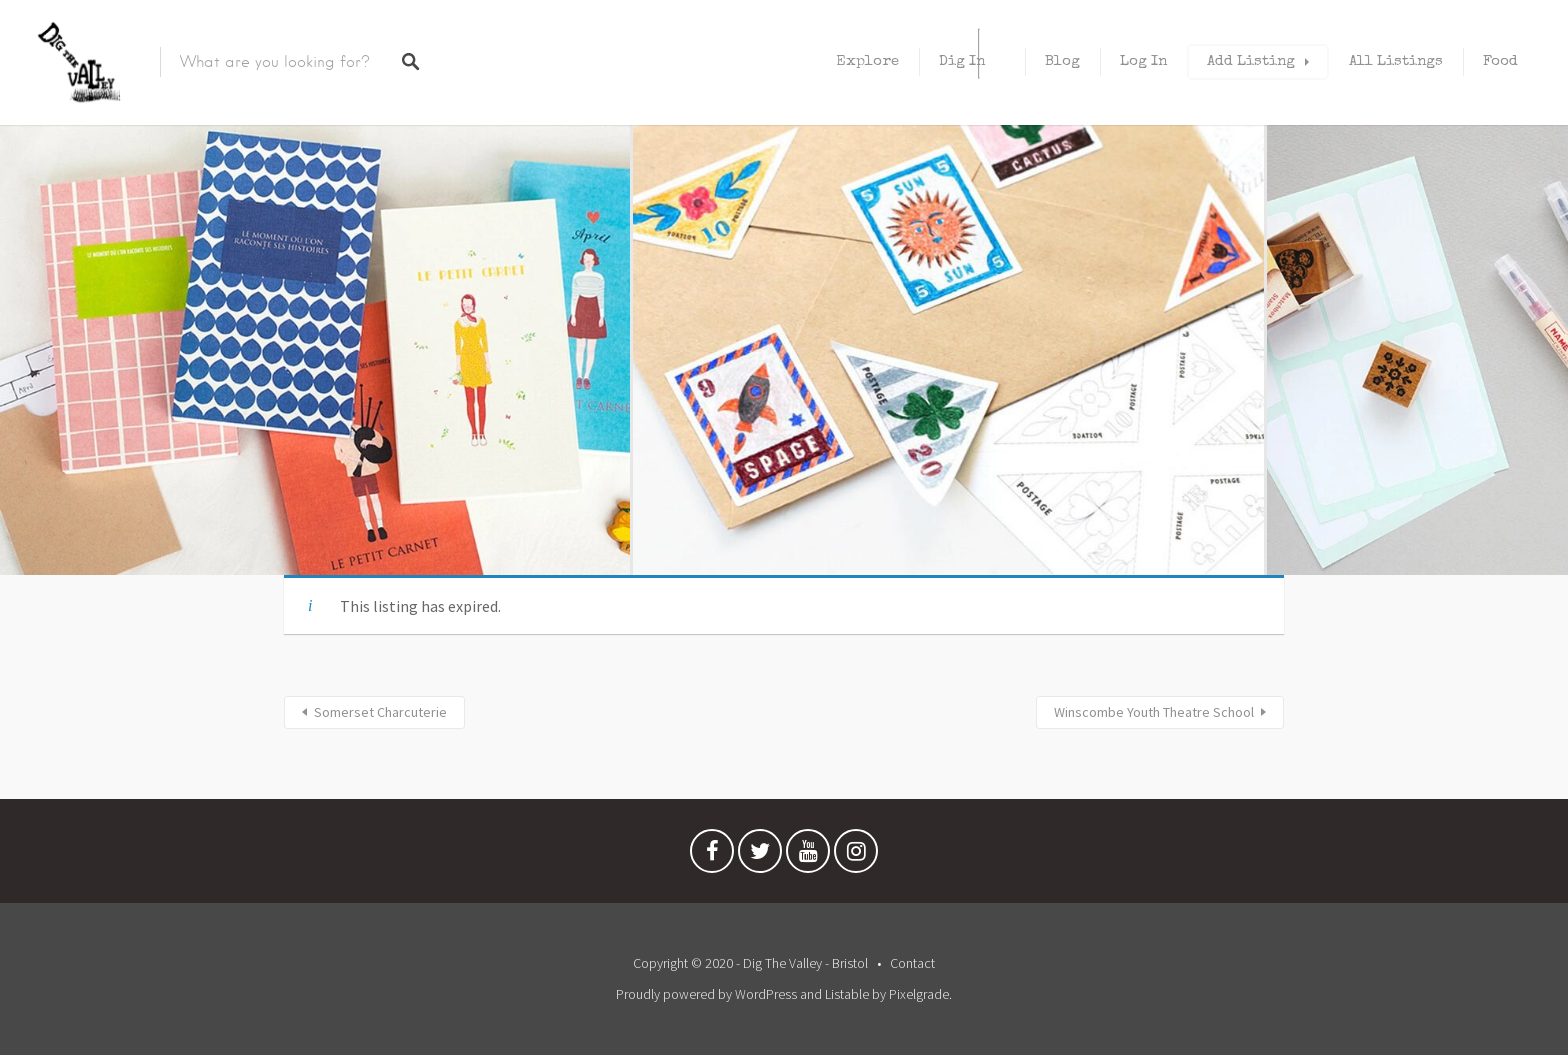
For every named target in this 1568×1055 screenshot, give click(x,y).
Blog (1062, 61)
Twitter (760, 856)
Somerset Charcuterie (380, 712)
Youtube (808, 856)
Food (1500, 61)
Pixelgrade (919, 994)
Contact (912, 963)
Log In (1143, 61)
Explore (867, 61)
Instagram (856, 856)
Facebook (712, 856)
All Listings (1396, 61)
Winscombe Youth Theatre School (1154, 712)
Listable (847, 994)
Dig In (962, 61)
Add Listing (1251, 61)
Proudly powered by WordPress (706, 994)
